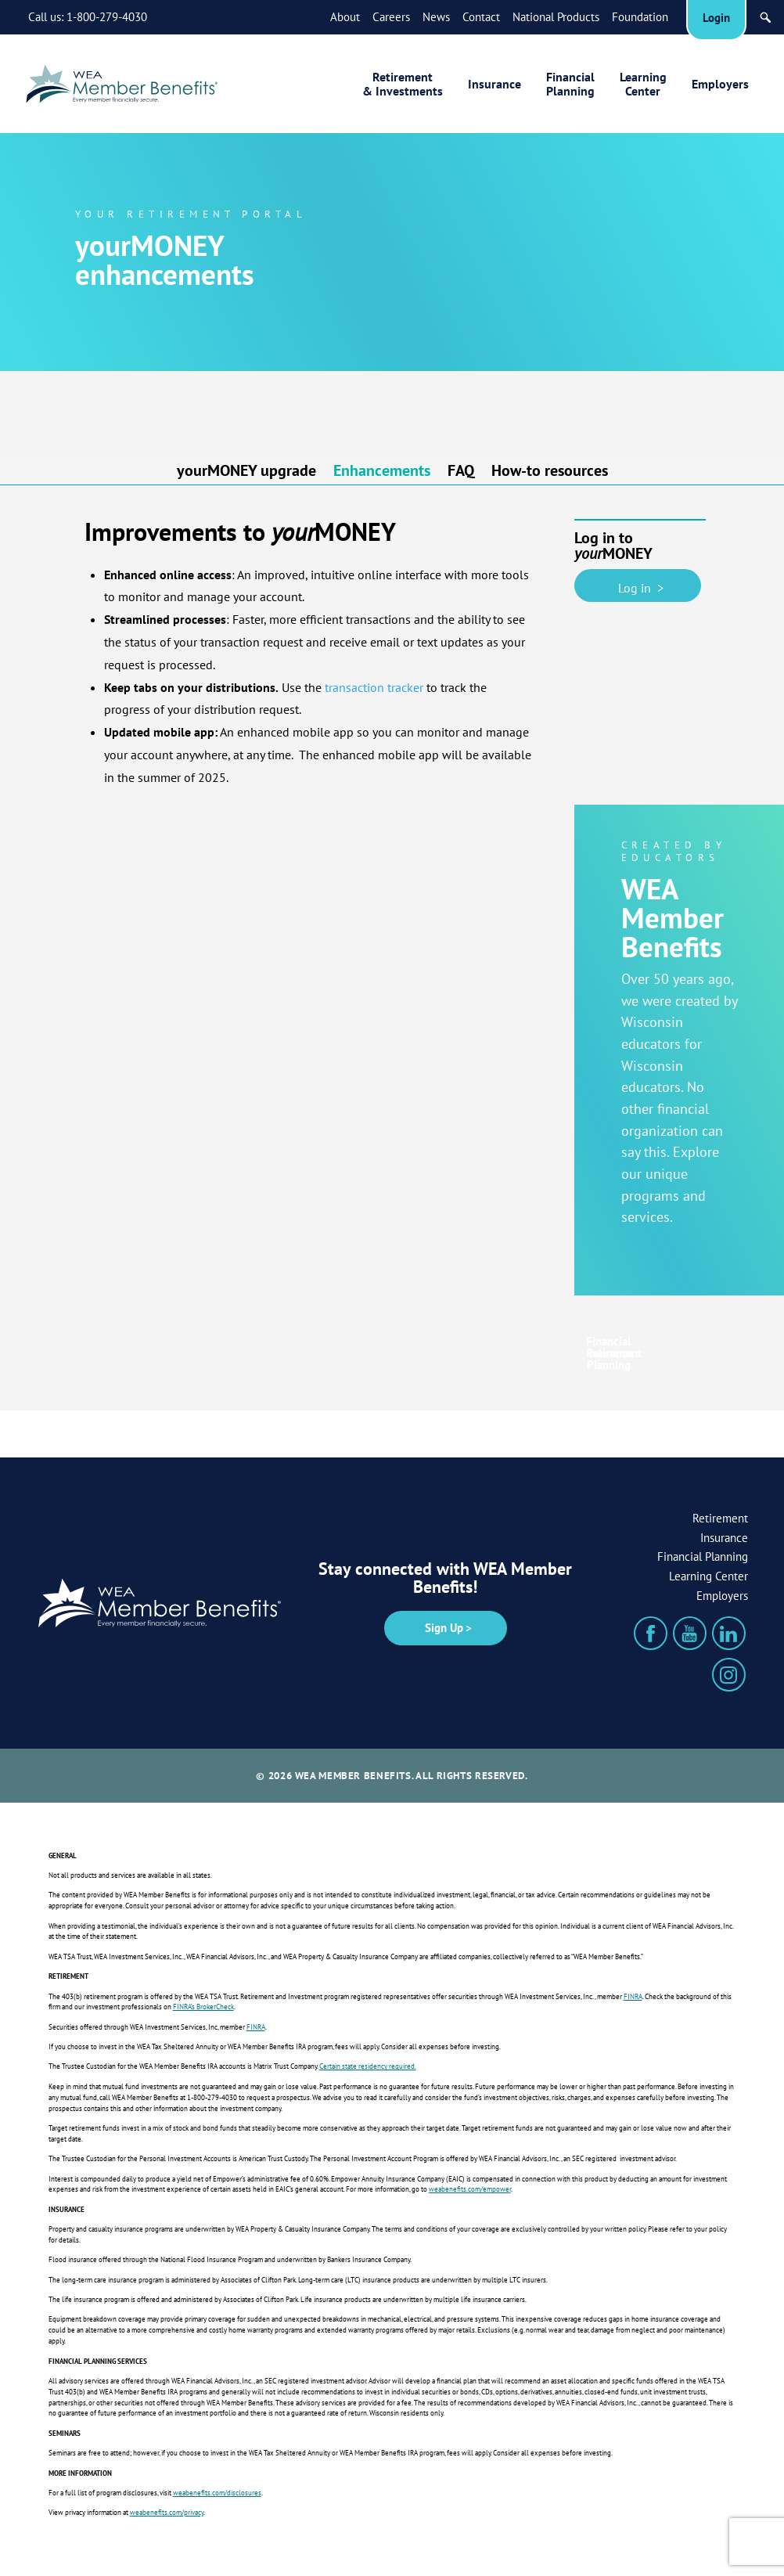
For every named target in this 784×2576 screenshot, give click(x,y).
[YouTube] (690, 1633)
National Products (555, 16)
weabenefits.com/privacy (166, 2512)
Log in (637, 585)
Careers (391, 16)
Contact (481, 16)
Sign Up (444, 1627)
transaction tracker (374, 687)
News (436, 16)
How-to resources (549, 472)
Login (716, 17)
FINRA (633, 1996)
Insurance (494, 84)
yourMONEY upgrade (246, 472)
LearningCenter (643, 84)
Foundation (640, 16)
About (345, 16)
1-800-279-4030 (107, 16)
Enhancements (381, 472)
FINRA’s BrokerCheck (203, 2007)
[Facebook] (650, 1633)
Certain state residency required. (367, 2066)
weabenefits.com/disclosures (217, 2493)
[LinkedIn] (729, 1633)
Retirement (720, 1518)
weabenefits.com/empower (470, 2189)
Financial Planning (702, 1556)
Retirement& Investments (402, 84)
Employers (720, 84)
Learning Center (708, 1576)
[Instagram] (729, 1675)
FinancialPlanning (570, 84)
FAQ (461, 472)
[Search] (765, 17)
